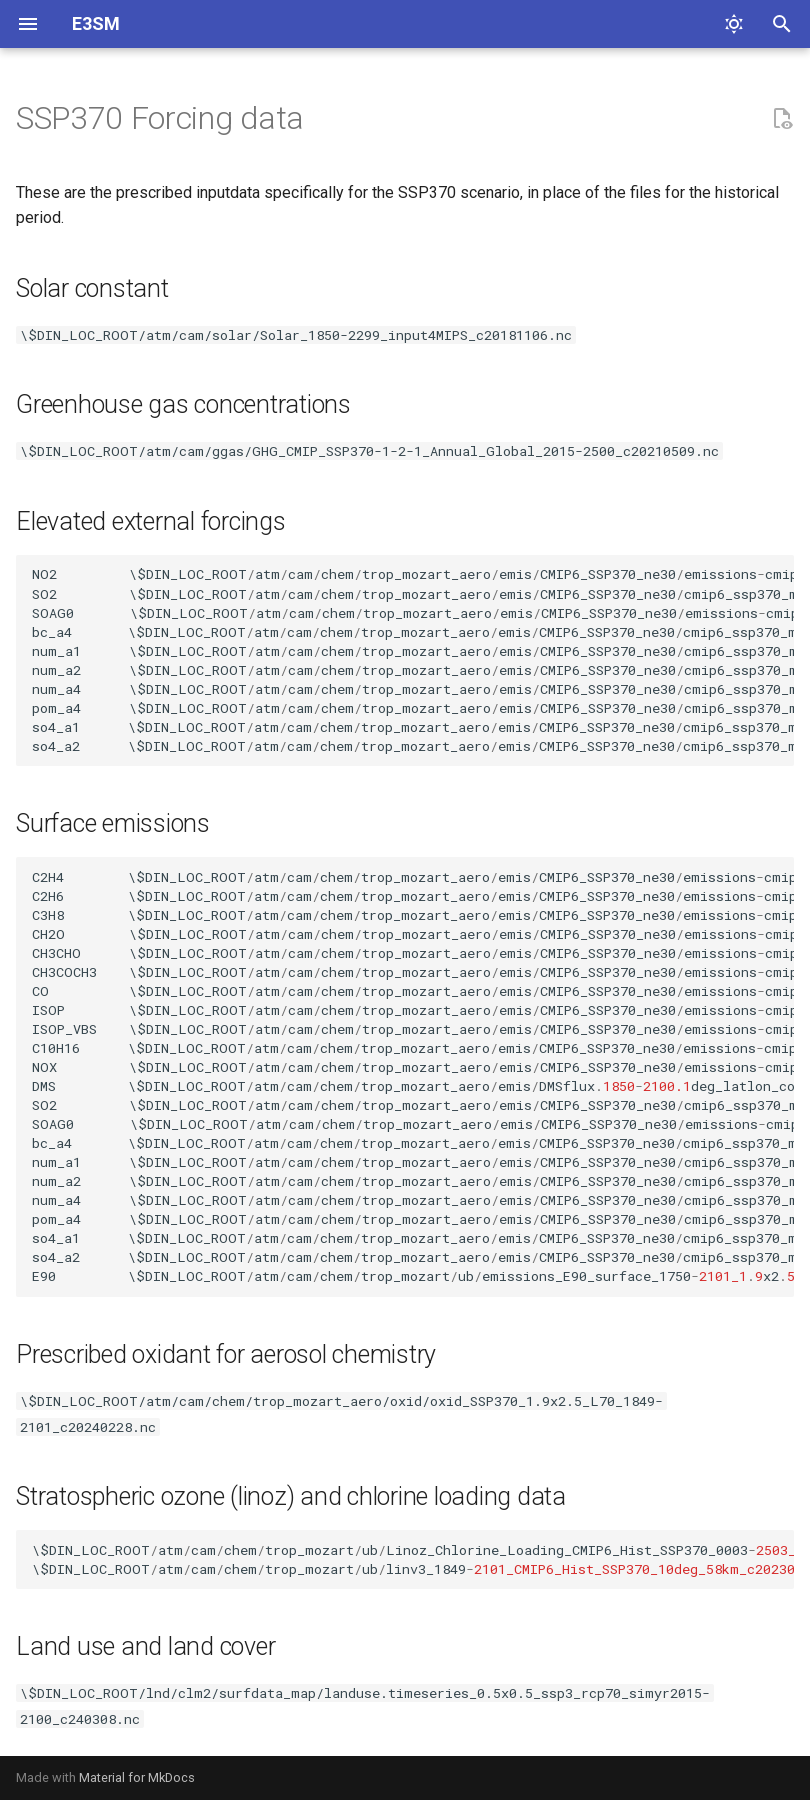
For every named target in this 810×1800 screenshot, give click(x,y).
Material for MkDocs (137, 1777)
